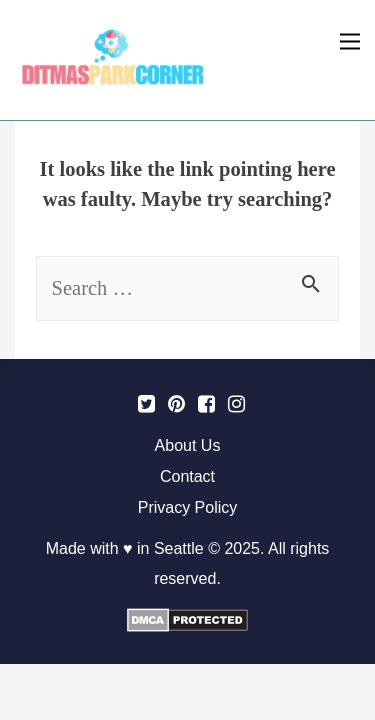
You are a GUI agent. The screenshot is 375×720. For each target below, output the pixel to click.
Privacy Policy (188, 507)
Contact (187, 476)
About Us (188, 445)
